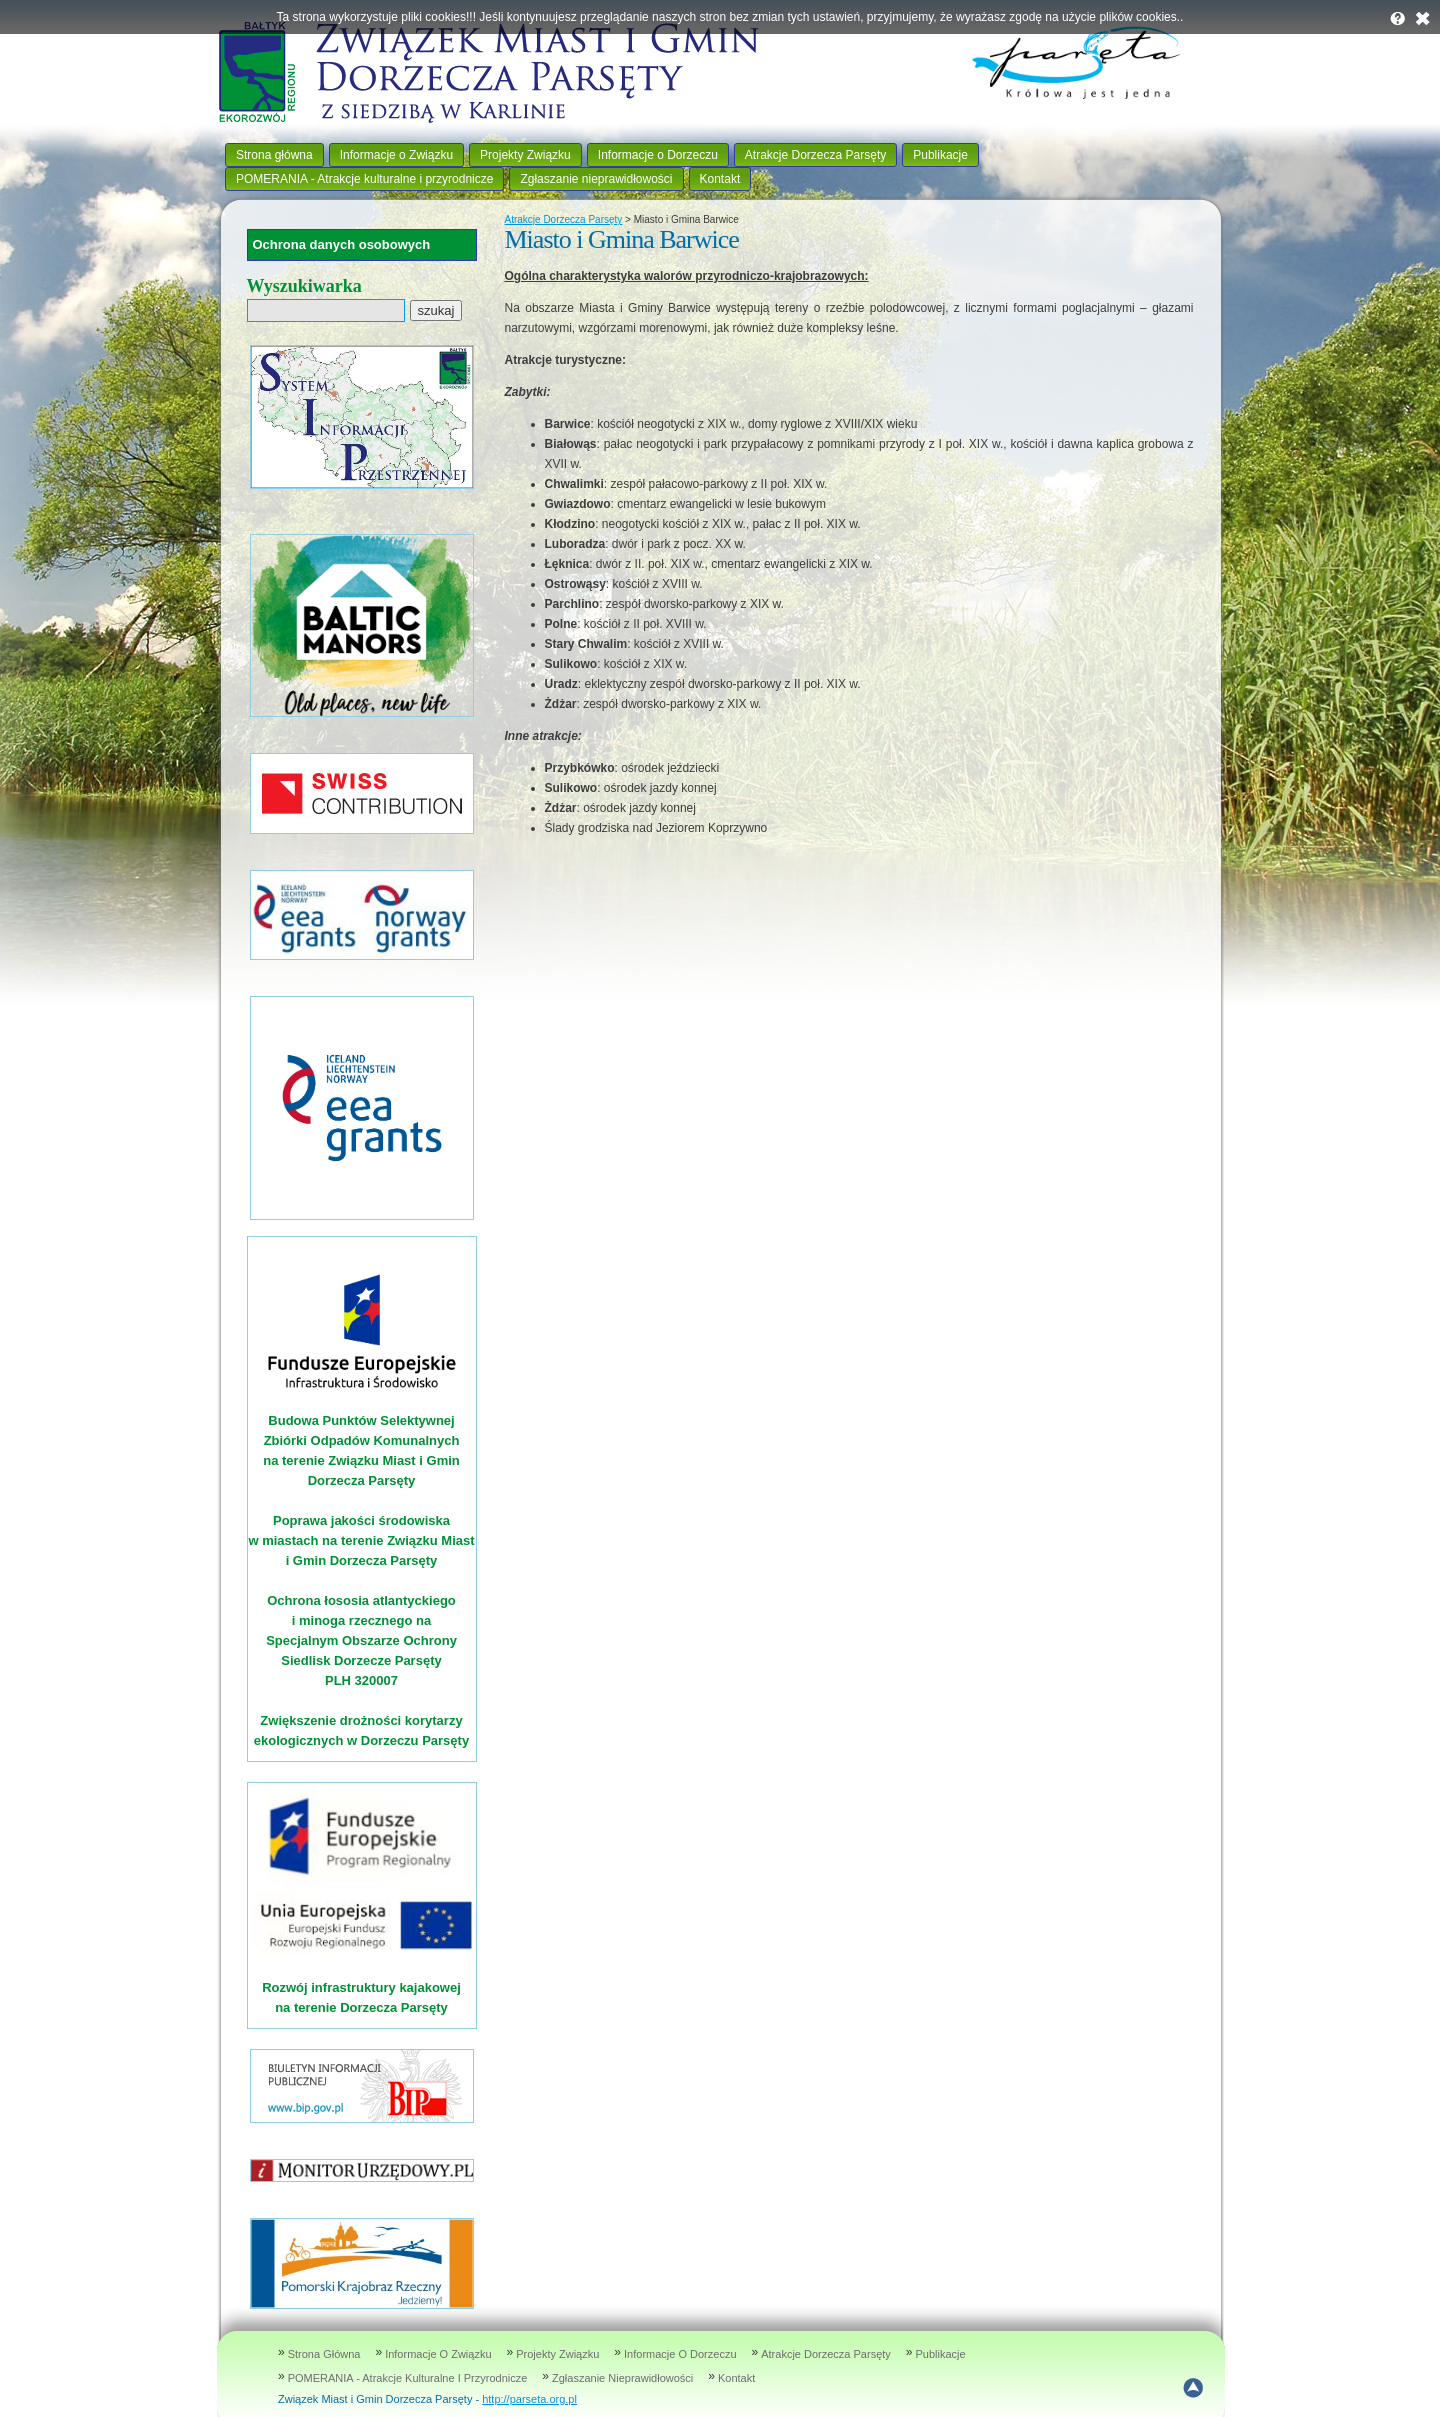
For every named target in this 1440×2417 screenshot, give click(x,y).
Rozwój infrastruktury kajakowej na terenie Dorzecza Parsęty (362, 1987)
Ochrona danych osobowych (342, 244)
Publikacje (940, 155)
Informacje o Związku (396, 155)
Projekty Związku (525, 155)
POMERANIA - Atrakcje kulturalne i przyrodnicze (364, 179)
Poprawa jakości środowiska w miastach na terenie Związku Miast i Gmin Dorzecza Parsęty (361, 1540)
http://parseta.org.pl (529, 2399)
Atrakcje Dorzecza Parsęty (815, 155)
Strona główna (274, 155)
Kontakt (720, 179)
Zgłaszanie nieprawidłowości (596, 179)
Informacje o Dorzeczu (658, 155)
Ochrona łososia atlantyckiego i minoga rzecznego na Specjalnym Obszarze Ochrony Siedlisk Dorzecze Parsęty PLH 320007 (361, 1640)
